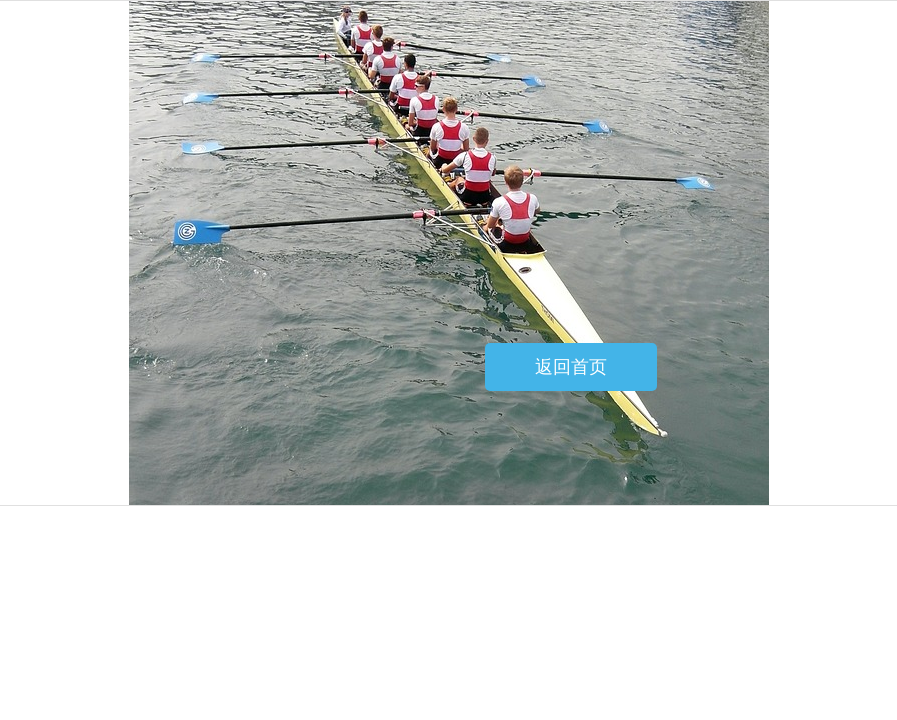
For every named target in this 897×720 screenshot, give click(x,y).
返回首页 (571, 367)
